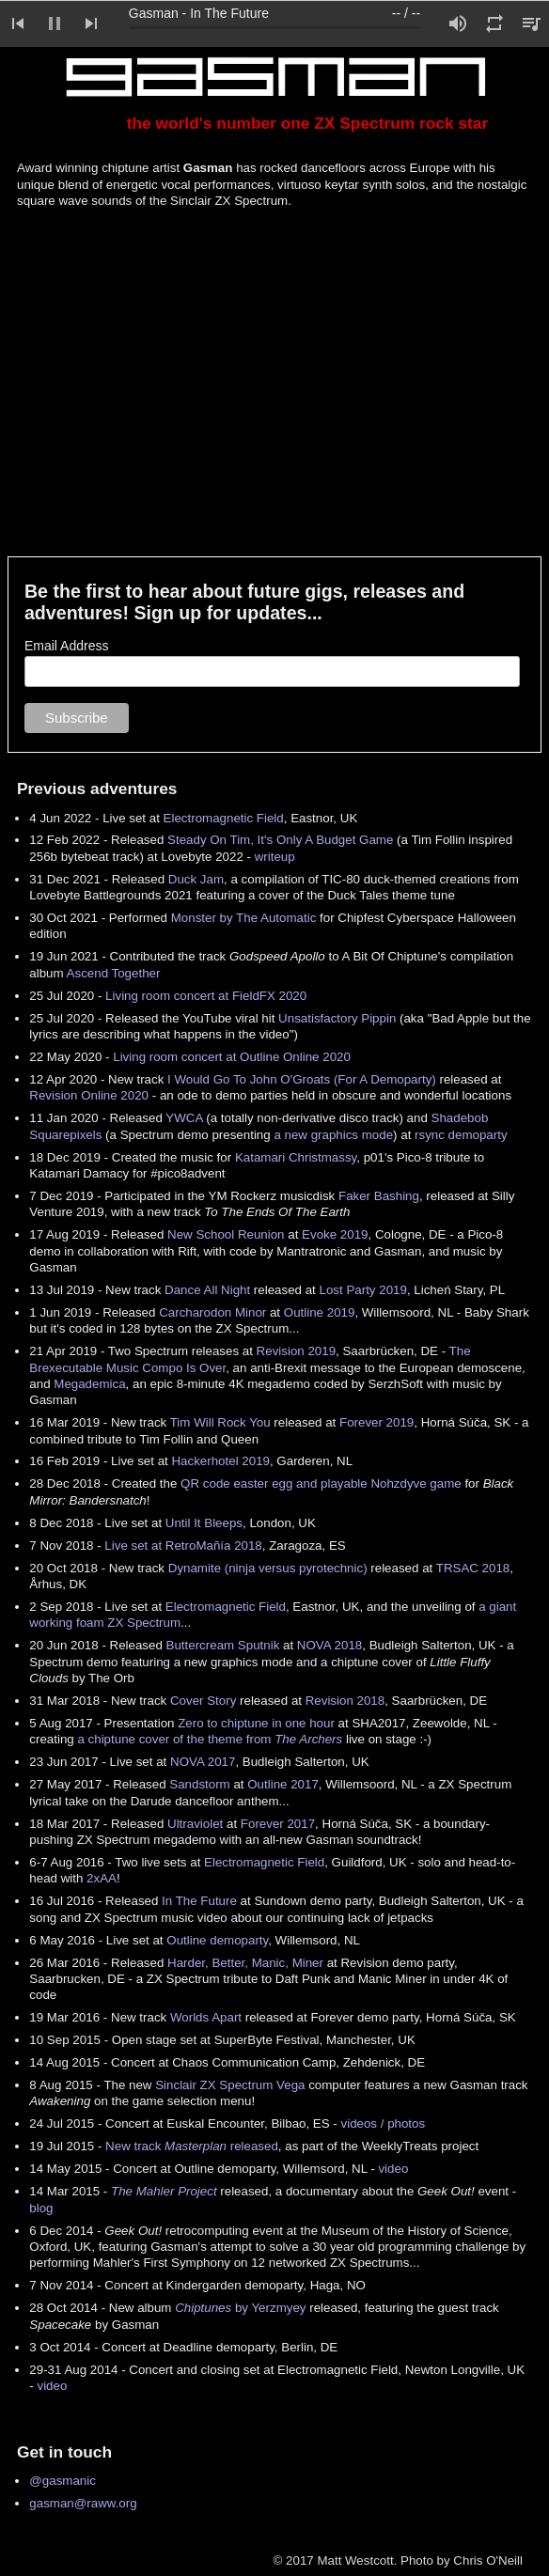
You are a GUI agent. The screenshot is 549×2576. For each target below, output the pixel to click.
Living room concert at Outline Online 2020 (232, 1057)
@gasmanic (62, 2481)
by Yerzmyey (240, 2308)
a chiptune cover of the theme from (209, 1739)
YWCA (183, 1118)
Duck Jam (196, 879)
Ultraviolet (195, 1824)
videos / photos (383, 2123)
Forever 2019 (376, 1422)
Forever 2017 (278, 1824)
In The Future (199, 1901)
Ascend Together (114, 973)
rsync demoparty (461, 1135)
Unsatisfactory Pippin (337, 1018)
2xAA (101, 1878)
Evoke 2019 (335, 1234)
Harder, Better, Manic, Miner (245, 1963)
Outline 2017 (283, 1784)
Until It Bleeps (204, 1523)
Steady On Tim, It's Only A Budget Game (280, 840)
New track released (191, 2146)
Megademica (89, 1384)
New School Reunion (225, 1234)
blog (41, 2208)
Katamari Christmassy (295, 1157)
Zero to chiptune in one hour (256, 1723)
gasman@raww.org (82, 2503)
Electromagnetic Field (224, 818)
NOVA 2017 (202, 1762)
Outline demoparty (217, 1940)
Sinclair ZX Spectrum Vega (230, 2085)
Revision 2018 (345, 1701)
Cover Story (203, 1701)
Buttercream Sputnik (223, 1645)
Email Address (66, 645)
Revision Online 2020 (89, 1095)
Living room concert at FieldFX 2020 (205, 996)
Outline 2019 (319, 1312)
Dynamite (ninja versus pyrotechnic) (268, 1568)
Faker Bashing (378, 1196)
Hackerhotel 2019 (220, 1461)
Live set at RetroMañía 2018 (182, 1545)
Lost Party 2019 (363, 1290)
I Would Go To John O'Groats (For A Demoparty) (301, 1079)
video (393, 2169)
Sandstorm (199, 1784)
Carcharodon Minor (212, 1312)
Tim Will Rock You (220, 1422)
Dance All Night (207, 1290)
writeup (275, 857)
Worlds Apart (206, 2017)
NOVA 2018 (329, 1645)
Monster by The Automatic (244, 918)
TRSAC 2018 (473, 1568)
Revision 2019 (296, 1351)
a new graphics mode (333, 1135)
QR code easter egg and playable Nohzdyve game (321, 1483)
